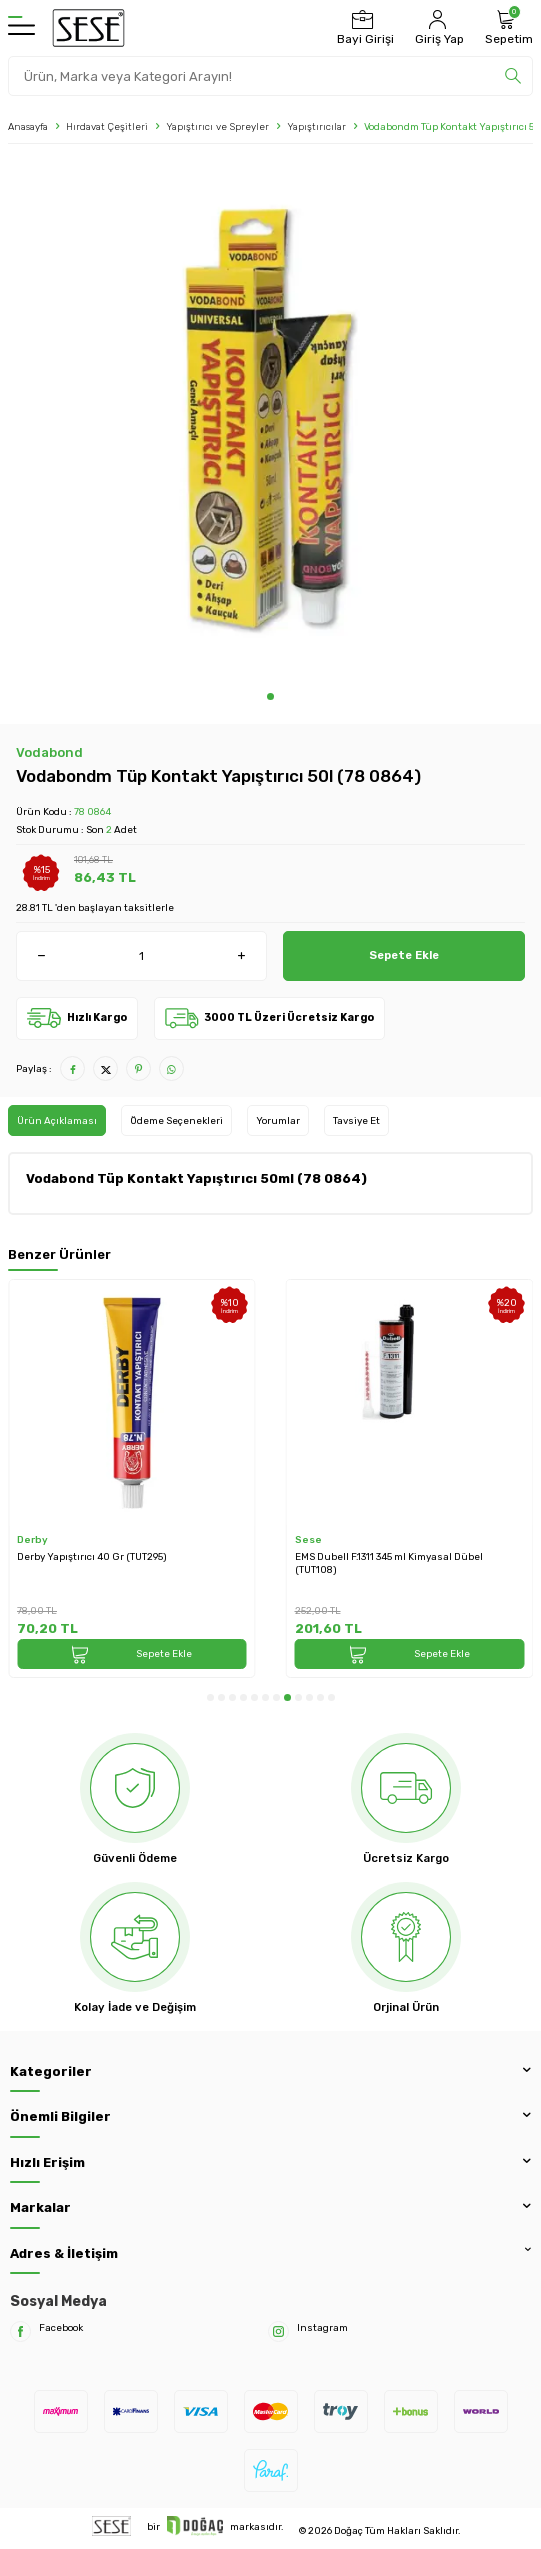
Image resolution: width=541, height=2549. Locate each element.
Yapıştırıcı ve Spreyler (217, 126)
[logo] (88, 28)
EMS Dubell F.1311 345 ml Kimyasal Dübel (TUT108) (389, 1563)
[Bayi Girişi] (363, 28)
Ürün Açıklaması (57, 1120)
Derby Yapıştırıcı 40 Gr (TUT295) (92, 1556)
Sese (308, 1539)
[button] (270, 696)
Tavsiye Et (356, 1120)
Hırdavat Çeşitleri (107, 126)
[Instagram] (278, 2331)
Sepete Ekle (404, 955)
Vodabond (49, 752)
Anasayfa (28, 126)
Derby (32, 1539)
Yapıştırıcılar (316, 126)
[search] (513, 76)
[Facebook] (20, 2331)
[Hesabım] (437, 28)
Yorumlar (278, 1120)
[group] (270, 422)
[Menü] (21, 28)
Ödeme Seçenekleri (176, 1120)
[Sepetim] (506, 28)
